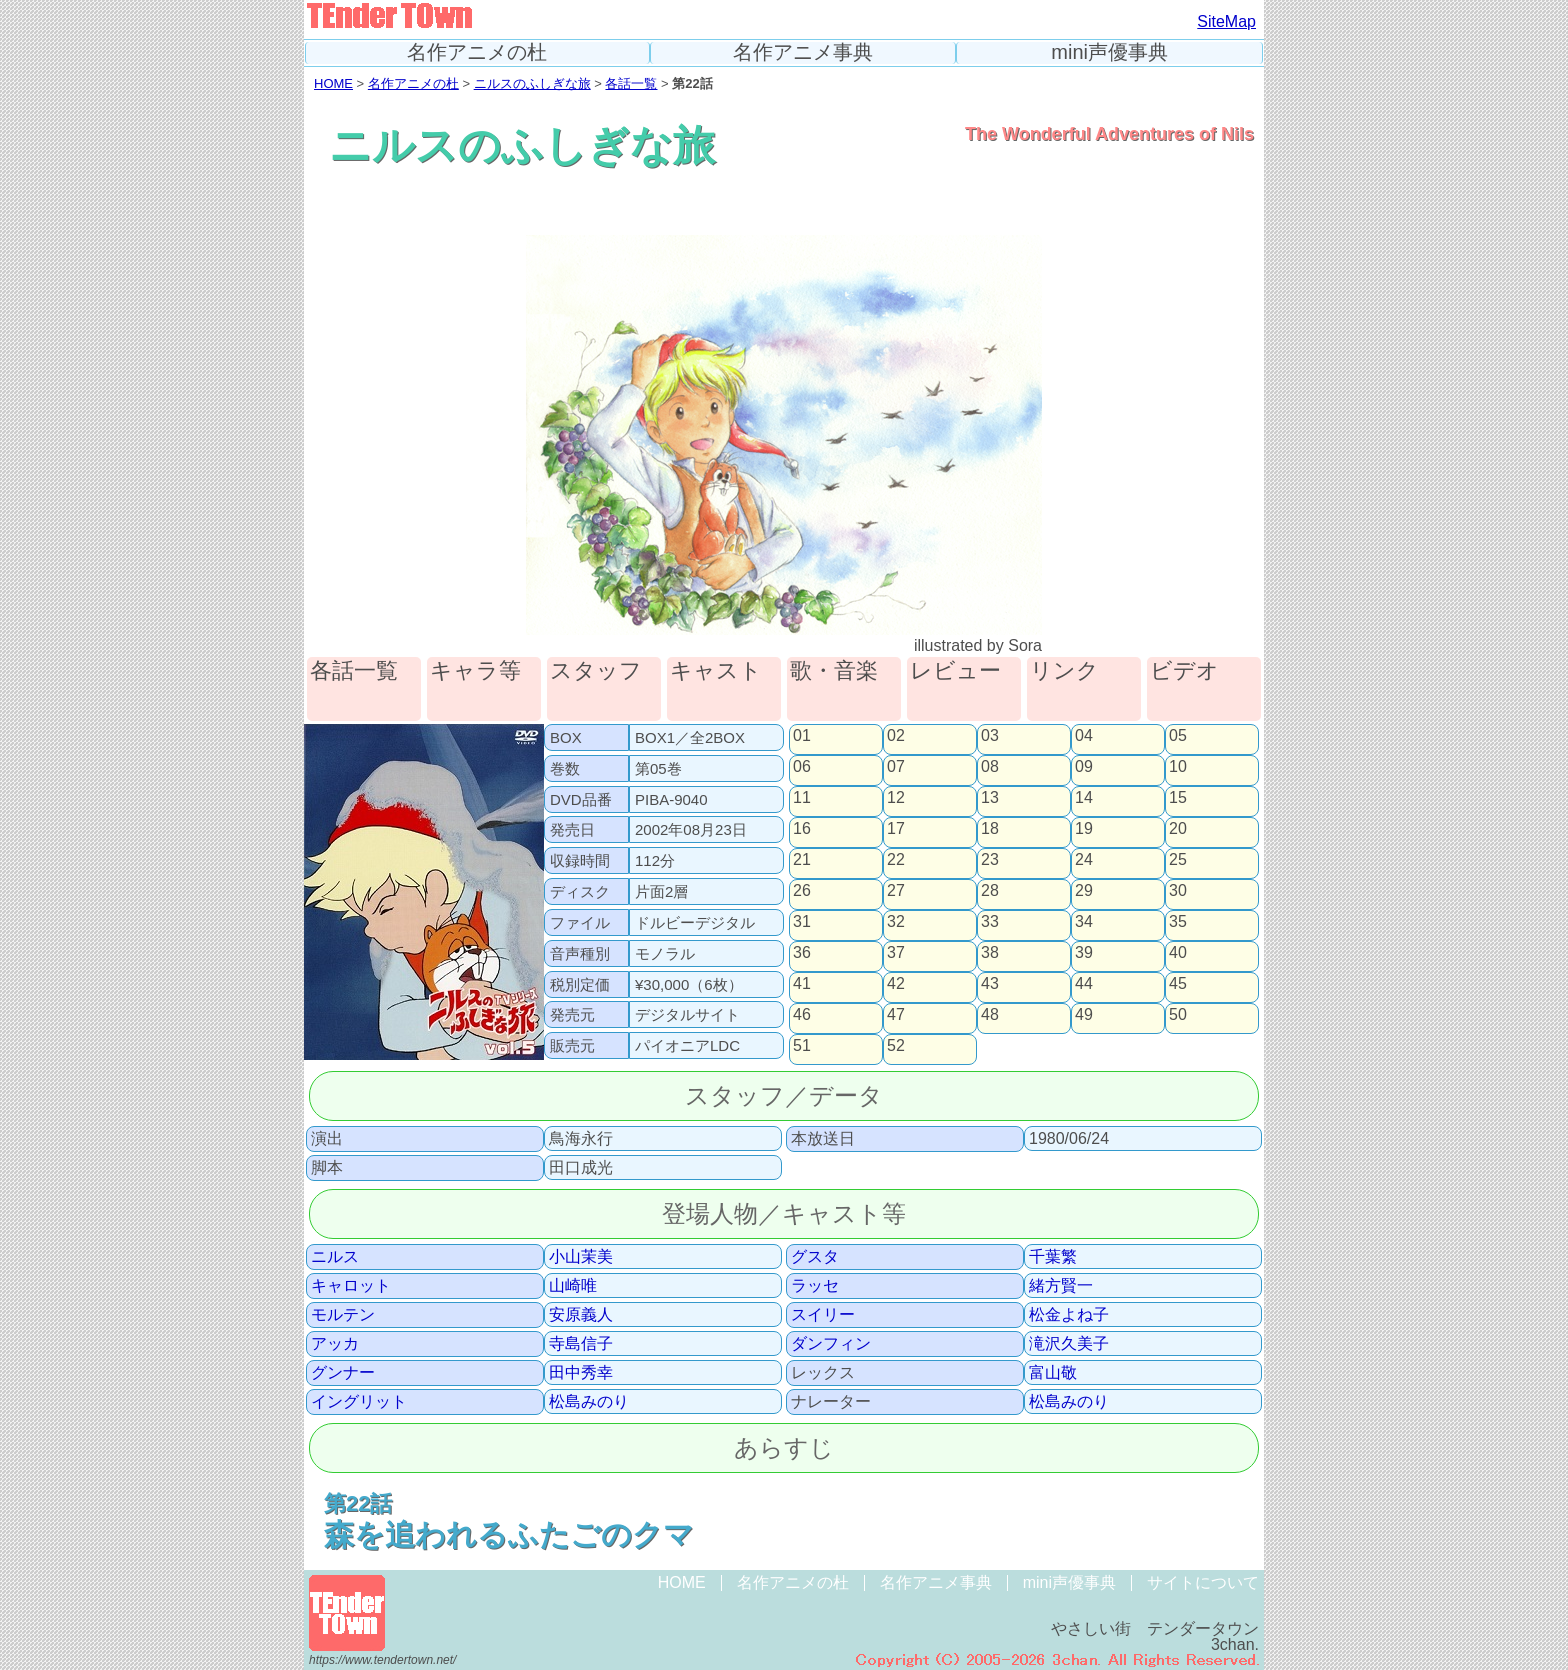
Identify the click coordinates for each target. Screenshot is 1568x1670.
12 (896, 798)
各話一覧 (631, 83)
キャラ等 (475, 671)
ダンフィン (831, 1344)
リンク (1064, 671)
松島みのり (589, 1402)
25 (1178, 860)
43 (990, 984)
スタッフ (596, 671)
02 (896, 736)
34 (1084, 922)
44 (1084, 984)
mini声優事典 (1109, 52)
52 (896, 1046)
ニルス (335, 1257)
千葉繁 (1053, 1257)
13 (990, 798)
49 (1084, 1015)
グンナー (343, 1373)
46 (802, 1015)
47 (896, 1015)
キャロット (351, 1286)
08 (990, 767)
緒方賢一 (1061, 1286)
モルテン (343, 1315)
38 (990, 953)
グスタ (815, 1257)
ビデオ (1184, 671)
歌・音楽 (834, 671)
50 (1178, 1015)
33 (990, 922)
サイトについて (1203, 1582)
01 (802, 736)
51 (802, 1046)
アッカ (335, 1344)
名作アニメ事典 (803, 52)
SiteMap (1226, 21)
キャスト (716, 671)
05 (1178, 736)
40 (1178, 953)
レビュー (955, 671)
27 (896, 891)
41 (802, 984)
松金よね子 (1069, 1315)
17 (896, 829)
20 (1178, 829)
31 (802, 922)
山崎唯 (573, 1286)
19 (1084, 829)
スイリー (823, 1315)
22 (896, 860)
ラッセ (815, 1286)
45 (1178, 984)
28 (990, 891)
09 (1084, 767)
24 (1084, 860)
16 (802, 829)
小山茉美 (581, 1257)
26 (802, 891)
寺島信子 (581, 1344)
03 (990, 736)
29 (1084, 891)
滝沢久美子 (1069, 1344)
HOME (333, 83)
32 (896, 922)
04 (1084, 736)
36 (802, 953)
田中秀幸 (581, 1373)
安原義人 (581, 1315)
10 (1178, 767)
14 (1084, 798)
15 (1178, 798)
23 (990, 860)
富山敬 (1053, 1373)
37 (896, 953)
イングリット (359, 1402)
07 (896, 767)
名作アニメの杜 (477, 52)
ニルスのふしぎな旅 (532, 83)
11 (802, 798)
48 (990, 1015)
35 (1178, 922)
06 (802, 767)
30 (1178, 891)
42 (896, 984)
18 (990, 829)
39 (1084, 953)
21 (802, 860)
